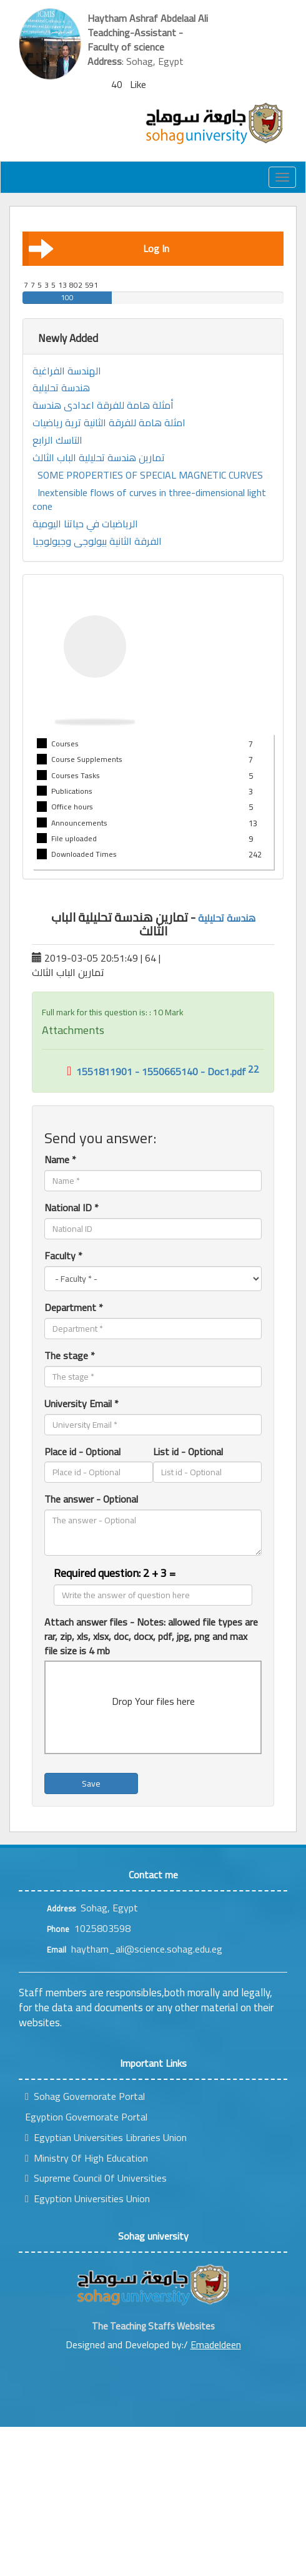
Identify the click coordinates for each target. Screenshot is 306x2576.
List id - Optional (188, 1452)
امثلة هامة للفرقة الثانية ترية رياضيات (108, 423)
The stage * (69, 1356)
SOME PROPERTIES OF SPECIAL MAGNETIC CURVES (150, 475)
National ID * (71, 1208)
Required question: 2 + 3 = (114, 1573)
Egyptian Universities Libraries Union (106, 2137)
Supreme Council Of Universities (96, 2178)
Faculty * (63, 1256)
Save (91, 1783)
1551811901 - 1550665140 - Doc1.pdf (156, 1071)
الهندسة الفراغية (66, 371)
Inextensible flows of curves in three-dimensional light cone (149, 499)
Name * (60, 1160)
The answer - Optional (91, 1499)
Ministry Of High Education (86, 2158)
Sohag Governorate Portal (85, 2096)
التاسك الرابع (57, 440)
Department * (73, 1307)
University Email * (81, 1404)
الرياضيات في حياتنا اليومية (85, 524)
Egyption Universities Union (87, 2198)
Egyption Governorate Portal (86, 2116)
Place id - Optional (82, 1452)
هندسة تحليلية (61, 388)
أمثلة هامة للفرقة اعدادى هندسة (103, 405)
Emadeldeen (215, 2344)
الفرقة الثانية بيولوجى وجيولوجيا (97, 541)
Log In (99, 248)
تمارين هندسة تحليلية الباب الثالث (98, 458)
